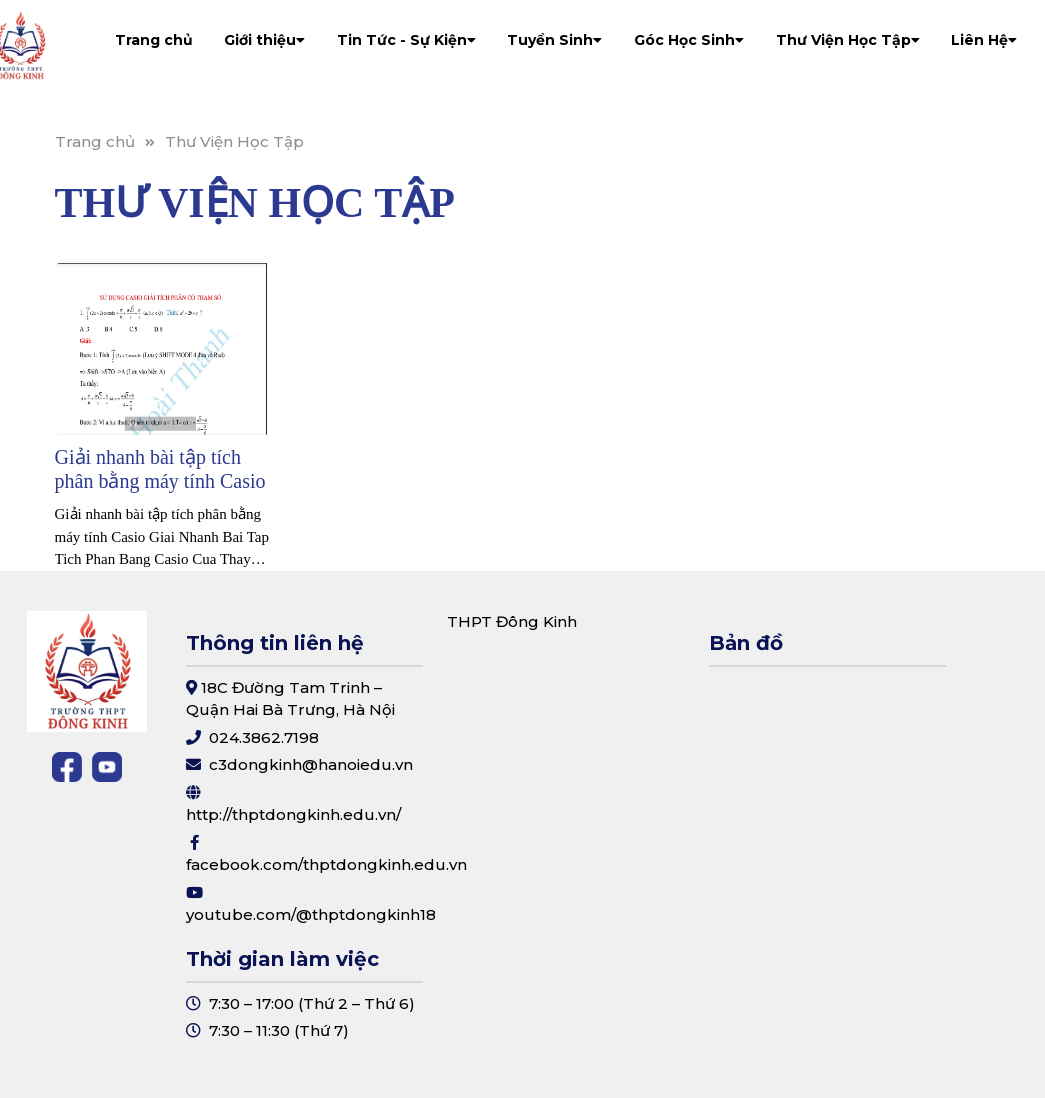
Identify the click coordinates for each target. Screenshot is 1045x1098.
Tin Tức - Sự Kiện (406, 40)
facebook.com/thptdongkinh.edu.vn (326, 864)
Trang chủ (154, 40)
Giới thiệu (264, 40)
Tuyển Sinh (554, 40)
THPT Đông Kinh (512, 621)
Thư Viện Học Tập (848, 40)
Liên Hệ (984, 40)
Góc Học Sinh (689, 40)
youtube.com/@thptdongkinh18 (311, 914)
